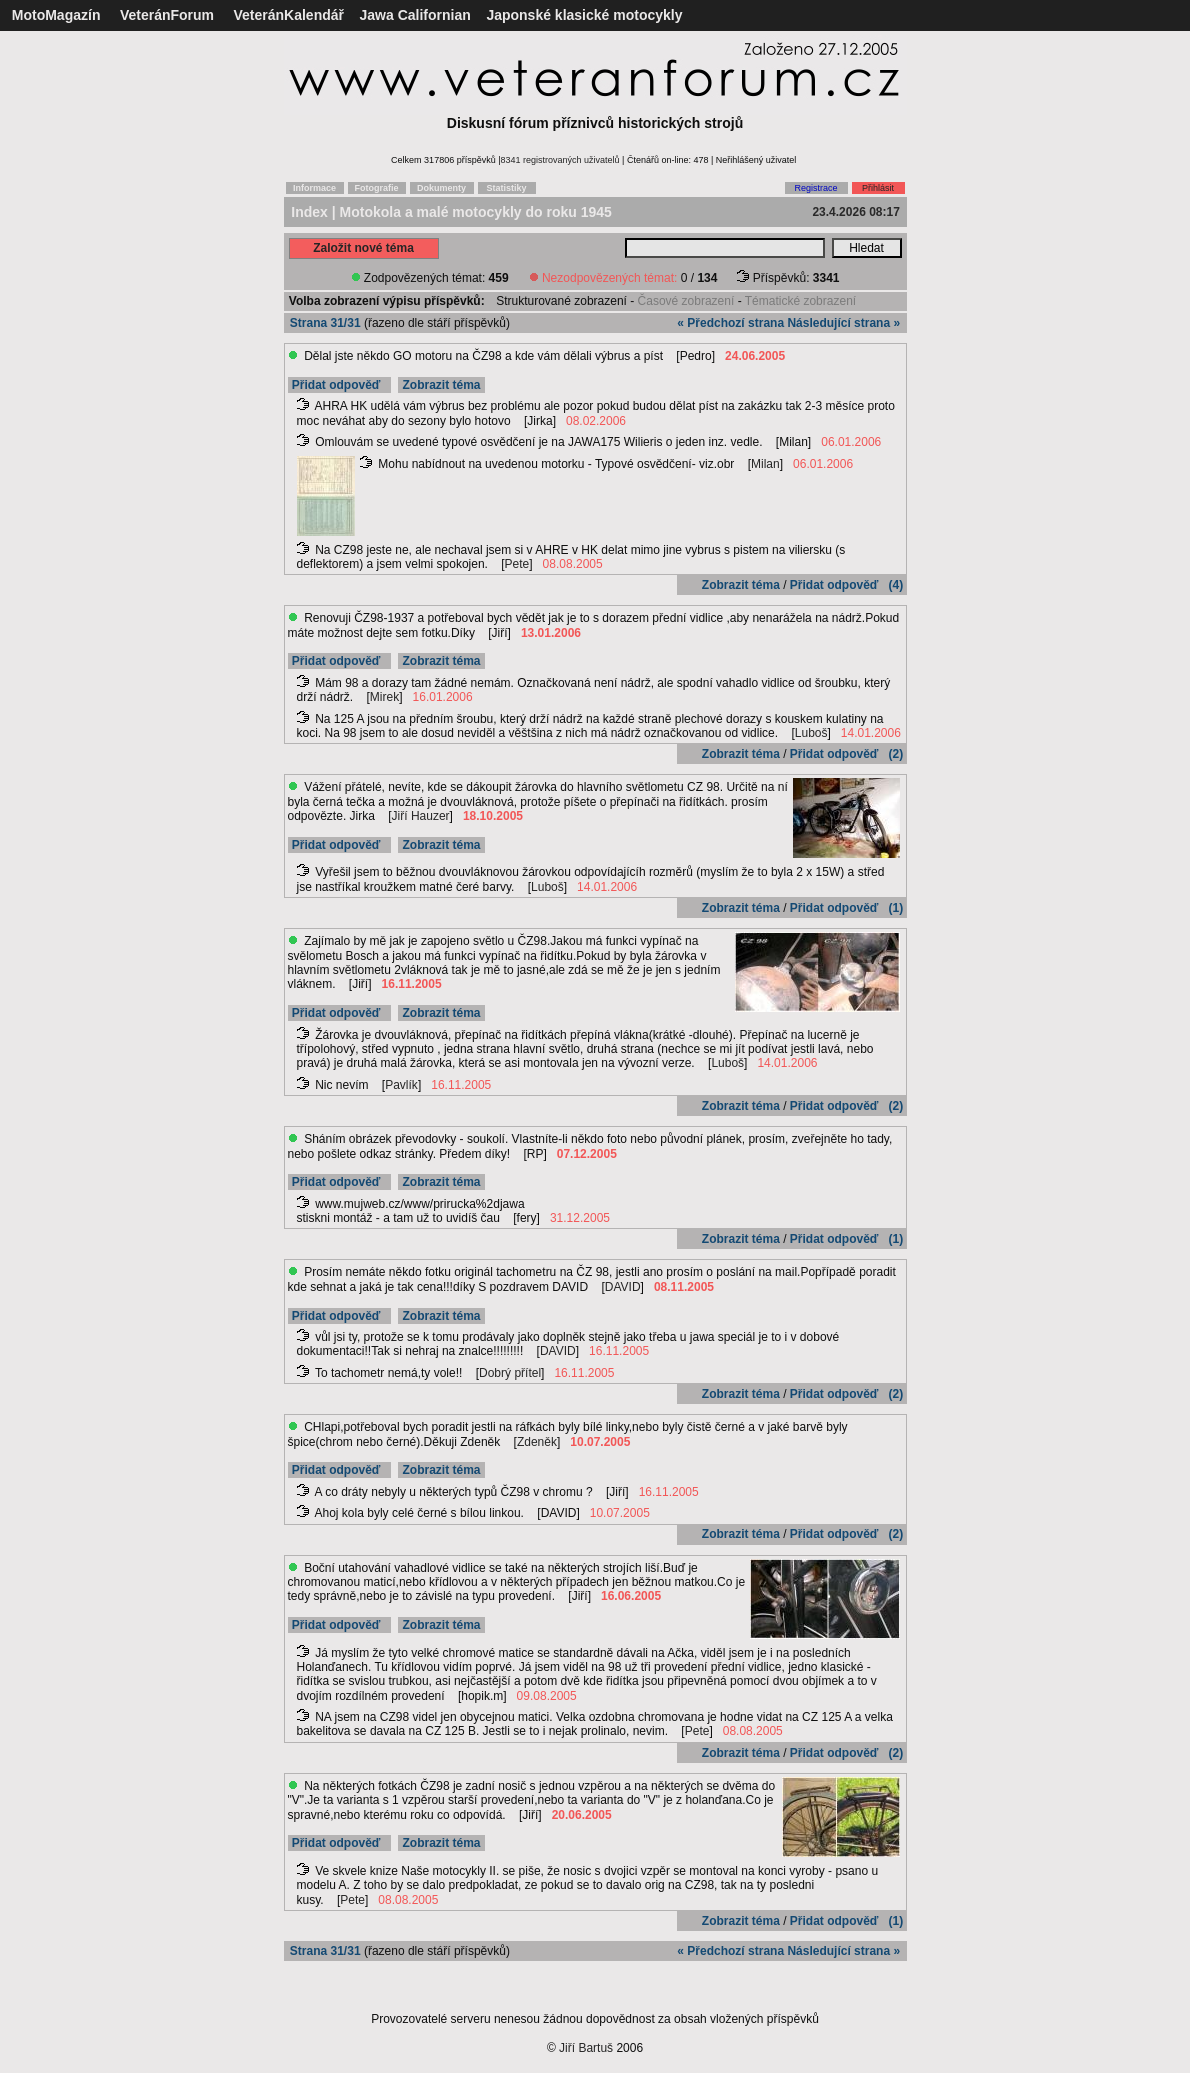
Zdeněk (537, 1442)
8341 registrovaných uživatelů (560, 160)
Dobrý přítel (510, 1373)
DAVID (623, 1287)
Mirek (384, 697)
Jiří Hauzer (421, 816)
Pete (517, 564)
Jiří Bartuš (586, 2048)
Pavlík (401, 1085)
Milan (765, 464)
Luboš (811, 733)
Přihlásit (878, 188)
